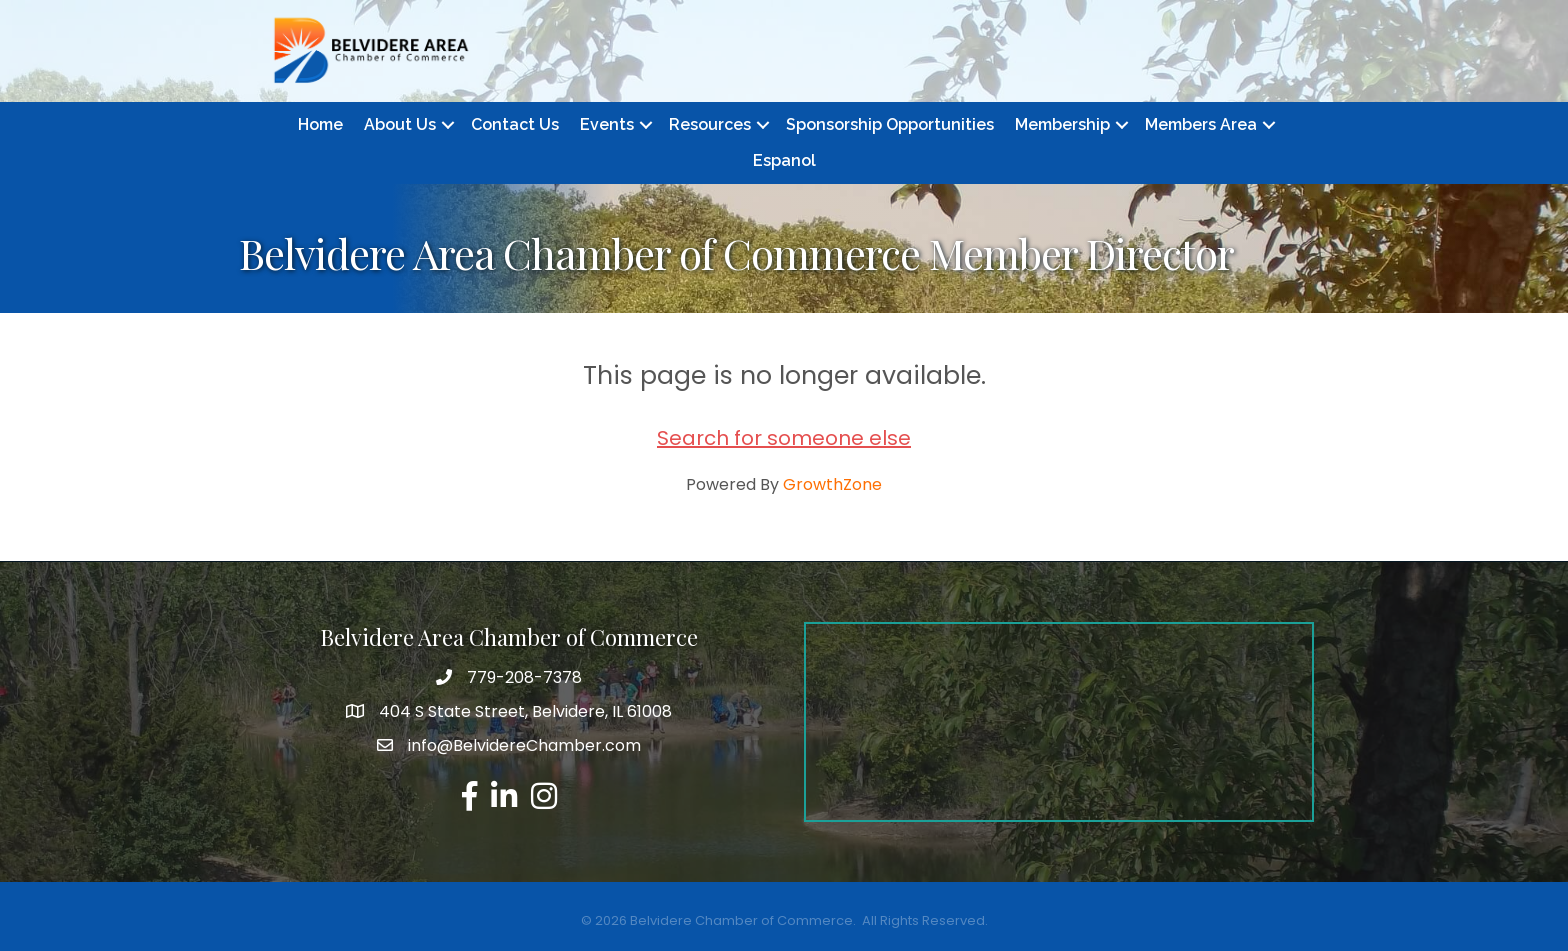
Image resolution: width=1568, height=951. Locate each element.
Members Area (1201, 124)
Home (320, 124)
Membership (1062, 124)
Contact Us (515, 124)
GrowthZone (832, 484)
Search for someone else (784, 438)
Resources (710, 124)
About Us (400, 124)
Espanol (784, 160)
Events (607, 124)
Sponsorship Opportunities (890, 124)
